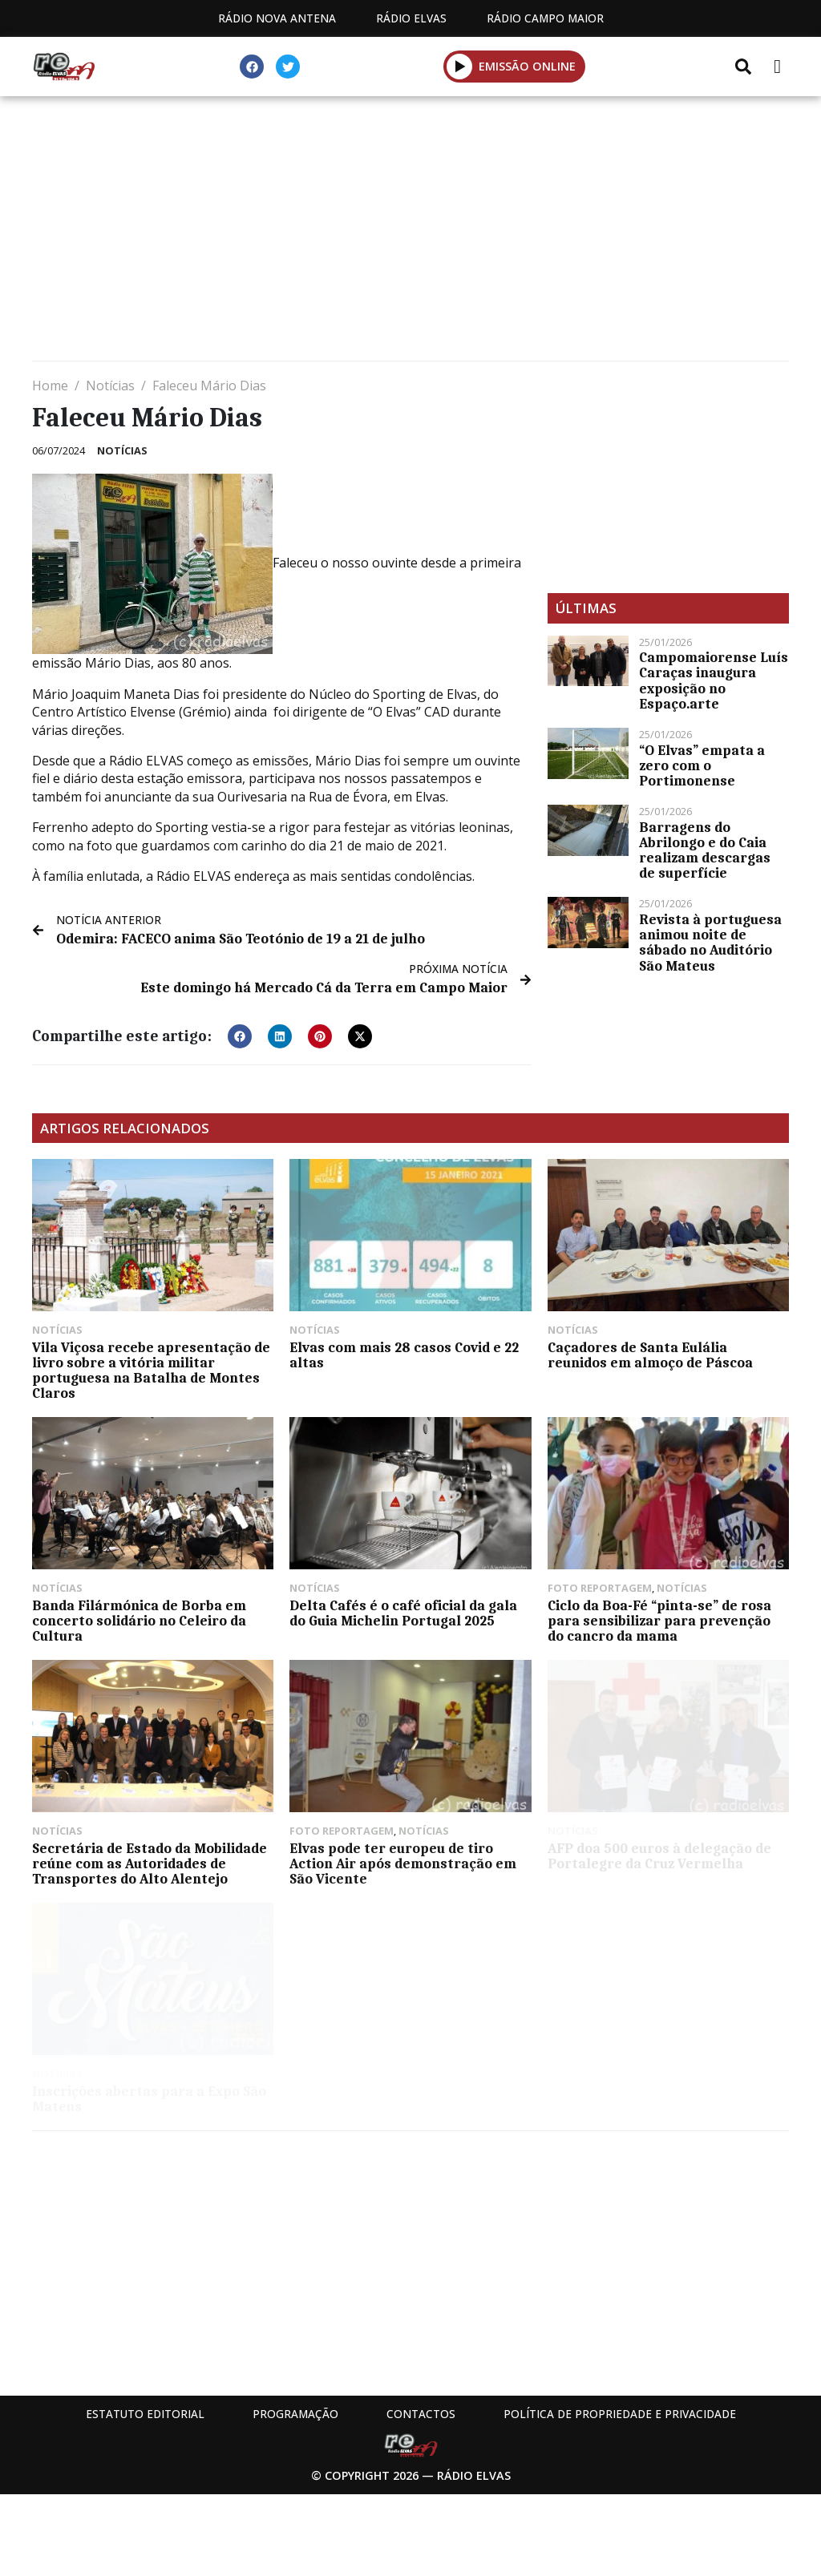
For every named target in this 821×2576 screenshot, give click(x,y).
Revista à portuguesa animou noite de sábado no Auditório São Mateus (710, 942)
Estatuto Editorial (145, 2413)
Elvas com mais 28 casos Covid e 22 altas (404, 1355)
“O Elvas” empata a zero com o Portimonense (702, 765)
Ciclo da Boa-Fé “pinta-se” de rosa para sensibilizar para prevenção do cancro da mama (659, 1620)
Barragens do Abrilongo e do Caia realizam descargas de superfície (704, 850)
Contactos (420, 2413)
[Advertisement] (410, 232)
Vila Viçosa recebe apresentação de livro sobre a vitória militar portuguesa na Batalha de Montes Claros (151, 1370)
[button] (240, 1036)
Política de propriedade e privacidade (620, 2413)
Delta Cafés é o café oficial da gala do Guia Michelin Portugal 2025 (403, 1613)
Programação (295, 2413)
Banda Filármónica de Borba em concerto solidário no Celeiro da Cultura (139, 1620)
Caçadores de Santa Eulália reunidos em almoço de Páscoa (650, 1355)
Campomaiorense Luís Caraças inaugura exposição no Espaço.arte (713, 680)
